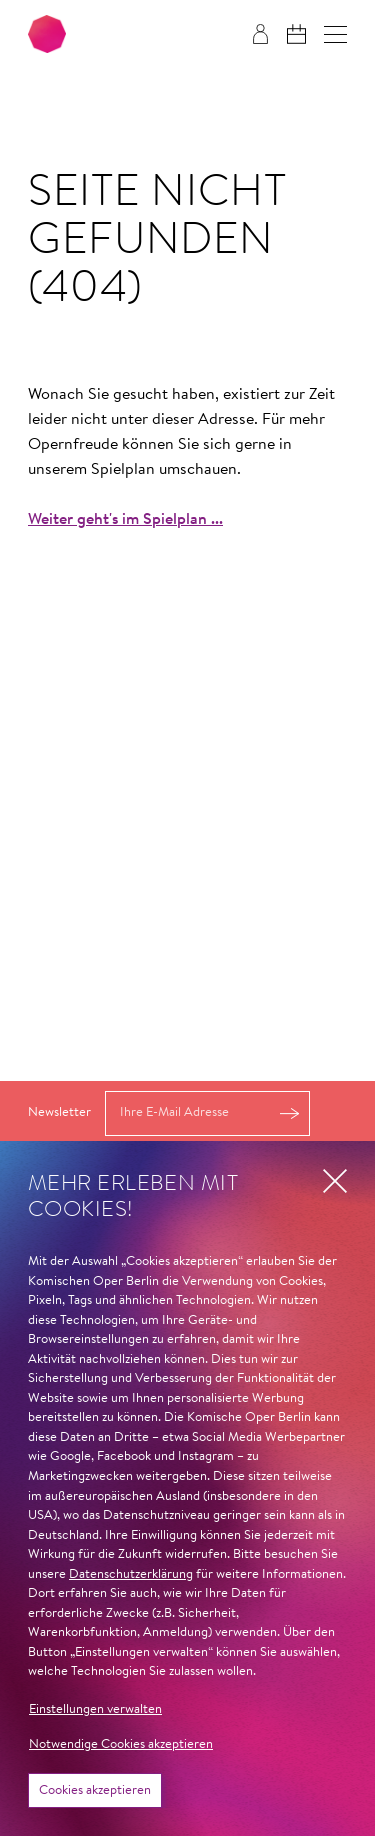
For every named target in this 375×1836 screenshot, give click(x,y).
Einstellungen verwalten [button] (95, 1709)
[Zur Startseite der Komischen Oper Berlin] (47, 34)
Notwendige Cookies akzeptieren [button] (121, 1744)
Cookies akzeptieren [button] (95, 1790)
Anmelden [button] (289, 1113)
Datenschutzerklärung (131, 1574)
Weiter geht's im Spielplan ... (125, 520)
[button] (335, 34)
